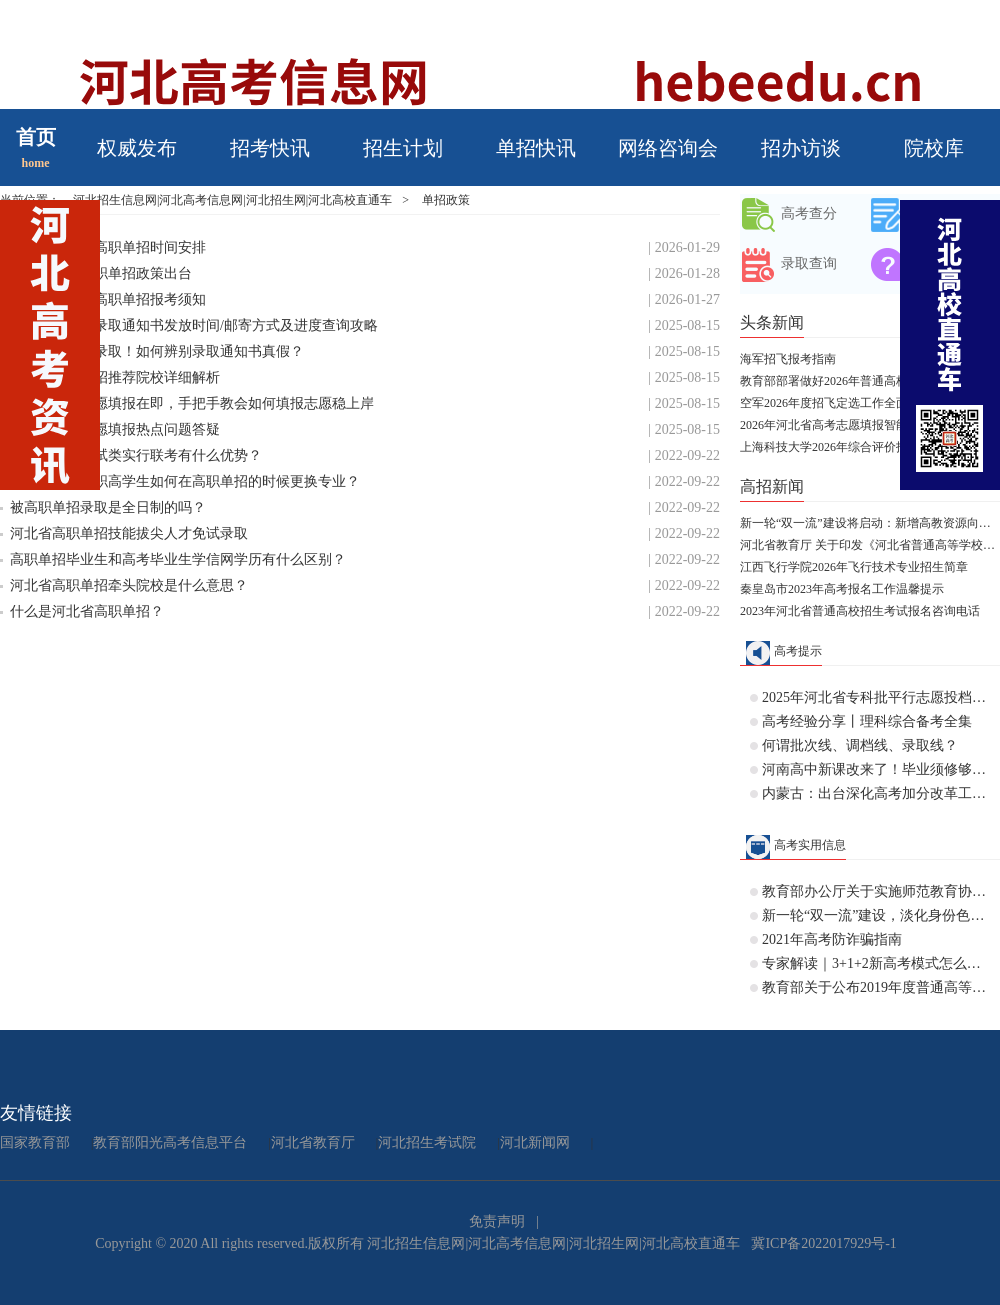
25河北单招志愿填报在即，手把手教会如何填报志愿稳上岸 (192, 403)
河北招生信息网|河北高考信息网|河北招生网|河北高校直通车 (232, 200)
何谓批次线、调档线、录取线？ (860, 745)
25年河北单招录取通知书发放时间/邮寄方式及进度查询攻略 (194, 325)
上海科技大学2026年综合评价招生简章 (842, 447)
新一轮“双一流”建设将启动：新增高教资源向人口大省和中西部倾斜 (870, 523)
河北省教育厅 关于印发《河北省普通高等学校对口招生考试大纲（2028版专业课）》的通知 (870, 545)
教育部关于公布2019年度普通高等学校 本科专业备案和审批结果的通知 (876, 987)
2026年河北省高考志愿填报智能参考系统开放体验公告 (870, 425)
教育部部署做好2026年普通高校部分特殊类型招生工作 (870, 381)
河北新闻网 (535, 1142)
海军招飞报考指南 (788, 359)
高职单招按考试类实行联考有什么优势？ (136, 455)
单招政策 (446, 200)
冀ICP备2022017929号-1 (823, 1243)
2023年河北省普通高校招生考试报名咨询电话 (860, 611)
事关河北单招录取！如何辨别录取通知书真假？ (157, 351)
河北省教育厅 (313, 1142)
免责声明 (497, 1221)
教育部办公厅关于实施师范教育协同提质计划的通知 (876, 891)
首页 (36, 137)
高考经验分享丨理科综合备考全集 (867, 721)
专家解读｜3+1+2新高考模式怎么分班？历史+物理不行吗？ (876, 963)
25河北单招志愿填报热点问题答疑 (115, 429)
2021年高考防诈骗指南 (832, 939)
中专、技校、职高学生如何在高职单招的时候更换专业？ (185, 481)
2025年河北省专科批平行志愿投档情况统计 (876, 697)
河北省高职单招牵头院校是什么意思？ (129, 585)
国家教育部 (35, 1142)
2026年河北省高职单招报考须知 (108, 299)
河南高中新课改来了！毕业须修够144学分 (876, 769)
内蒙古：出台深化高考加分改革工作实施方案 (876, 793)
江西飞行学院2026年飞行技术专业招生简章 (854, 567)
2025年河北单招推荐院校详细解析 (115, 377)
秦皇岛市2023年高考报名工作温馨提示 (842, 589)
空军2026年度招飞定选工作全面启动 (836, 403)
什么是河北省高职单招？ (87, 611)
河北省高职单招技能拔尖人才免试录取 (129, 533)
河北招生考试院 (427, 1142)
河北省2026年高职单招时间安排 (108, 247)
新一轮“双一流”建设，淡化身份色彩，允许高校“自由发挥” (876, 915)
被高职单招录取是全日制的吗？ (108, 507)
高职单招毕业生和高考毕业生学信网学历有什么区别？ (178, 559)
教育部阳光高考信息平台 (170, 1142)
